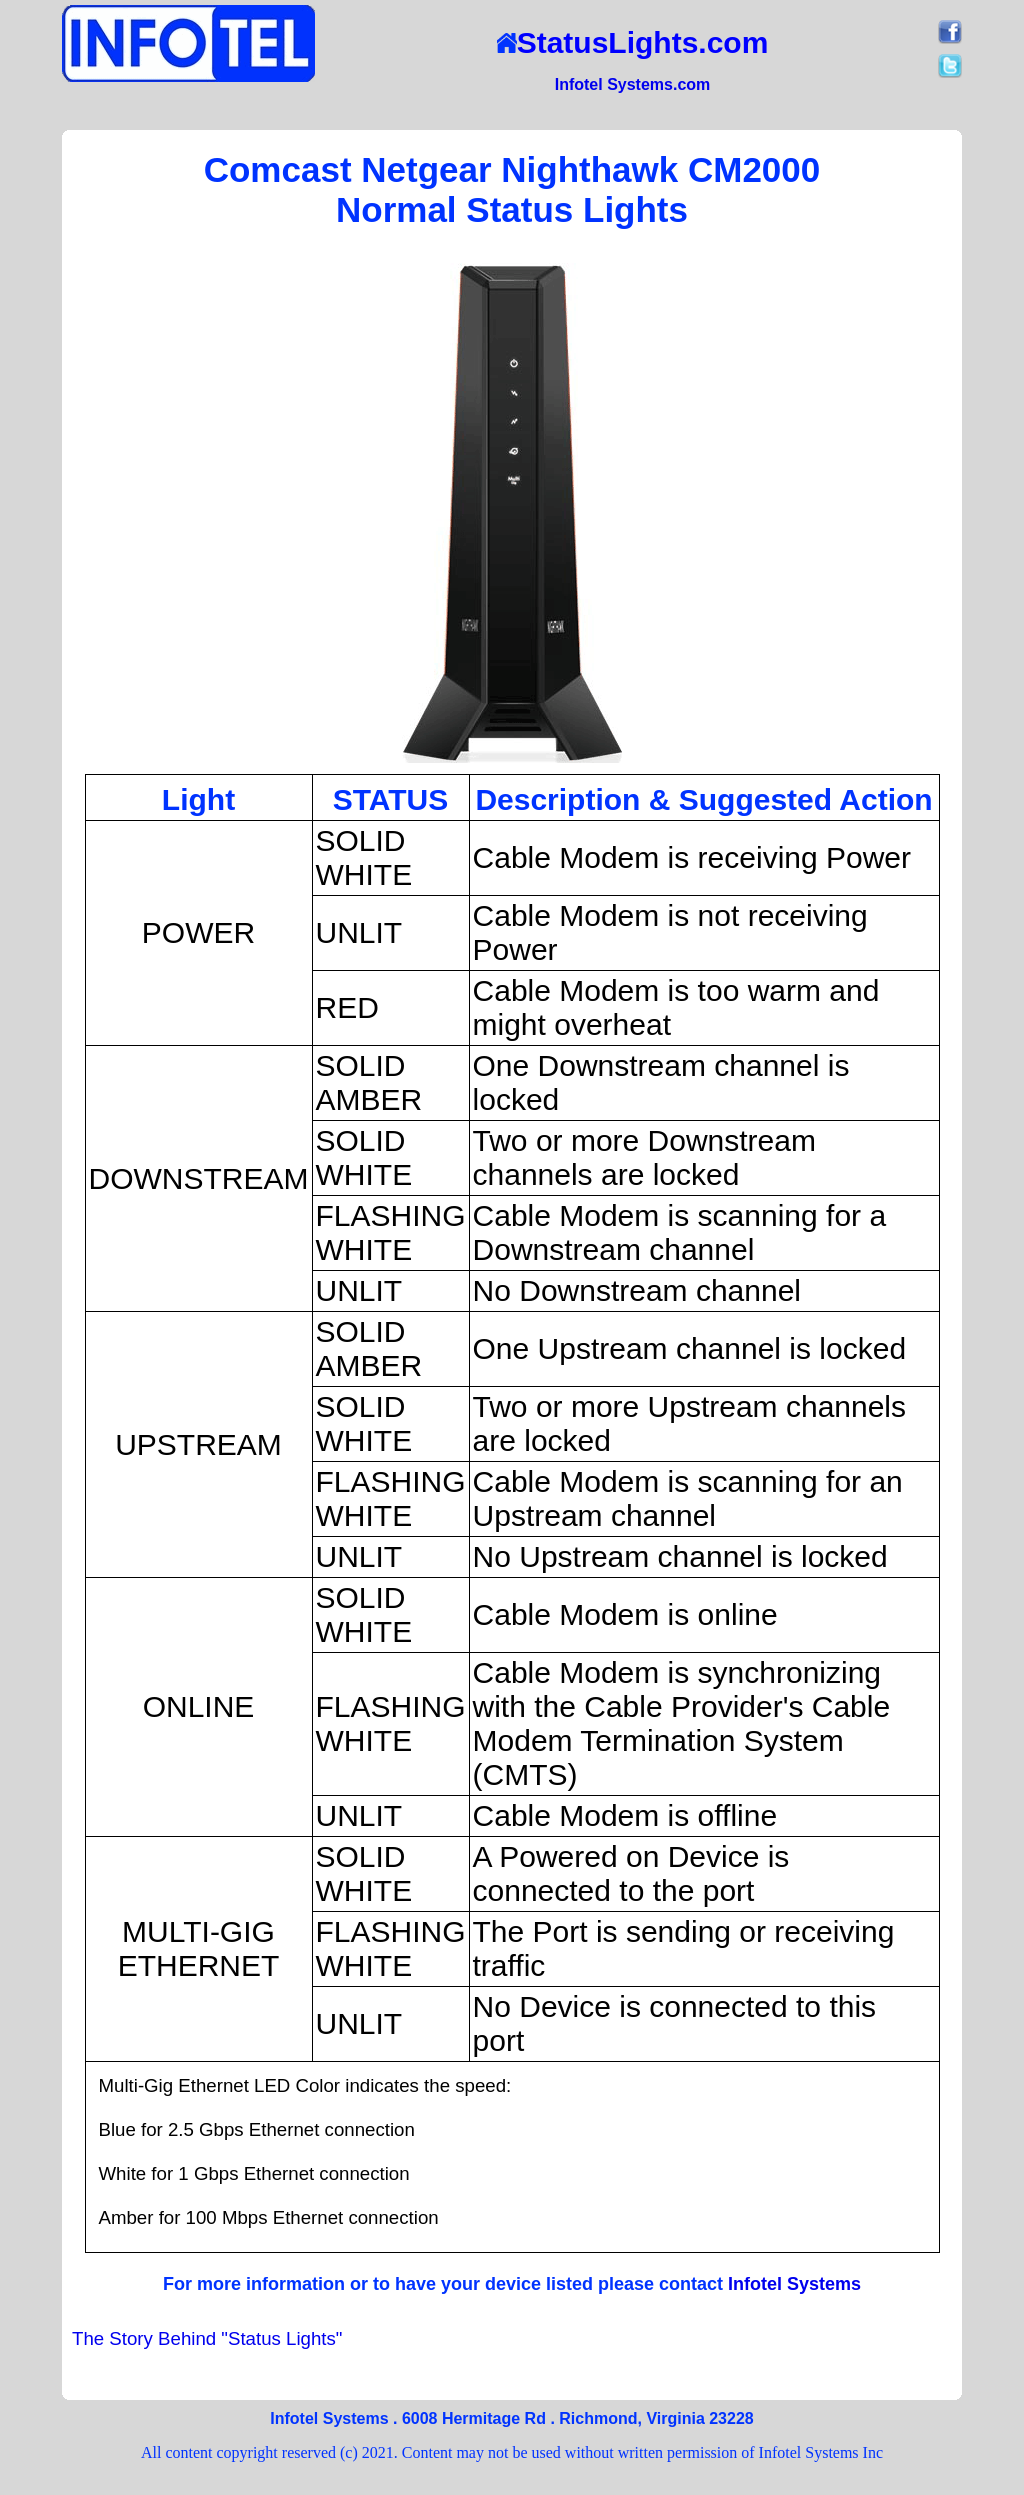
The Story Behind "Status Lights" (207, 2338)
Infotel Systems (794, 2284)
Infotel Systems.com (633, 84)
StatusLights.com (633, 42)
